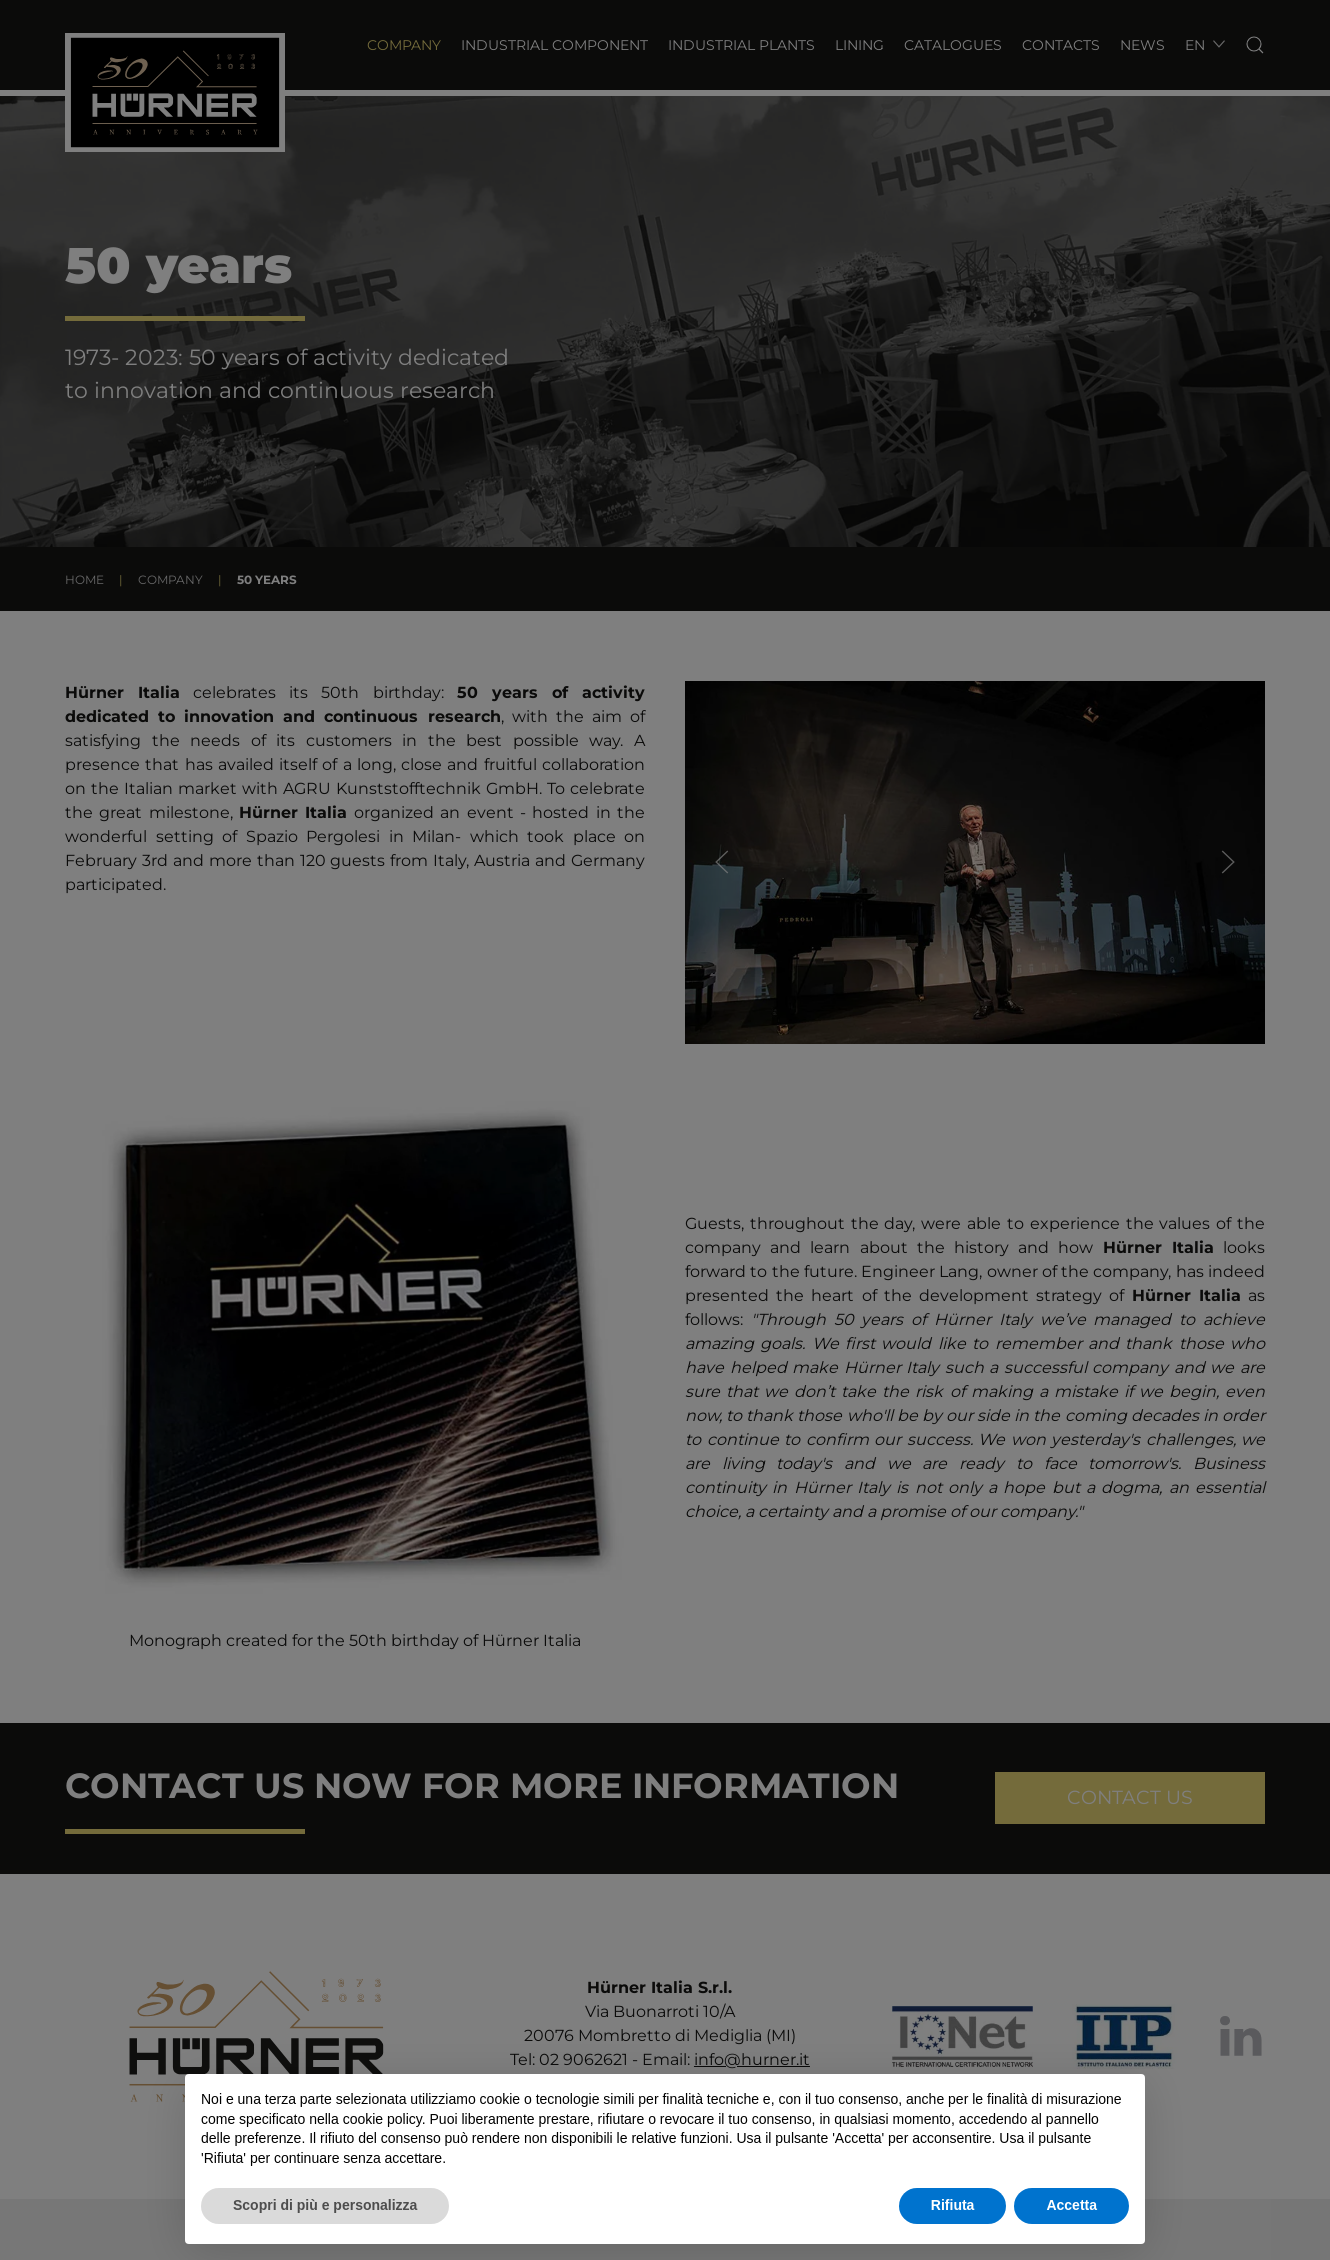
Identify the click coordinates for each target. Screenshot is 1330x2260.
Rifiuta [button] (953, 2205)
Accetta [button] (1071, 2205)
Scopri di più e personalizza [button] (325, 2205)
